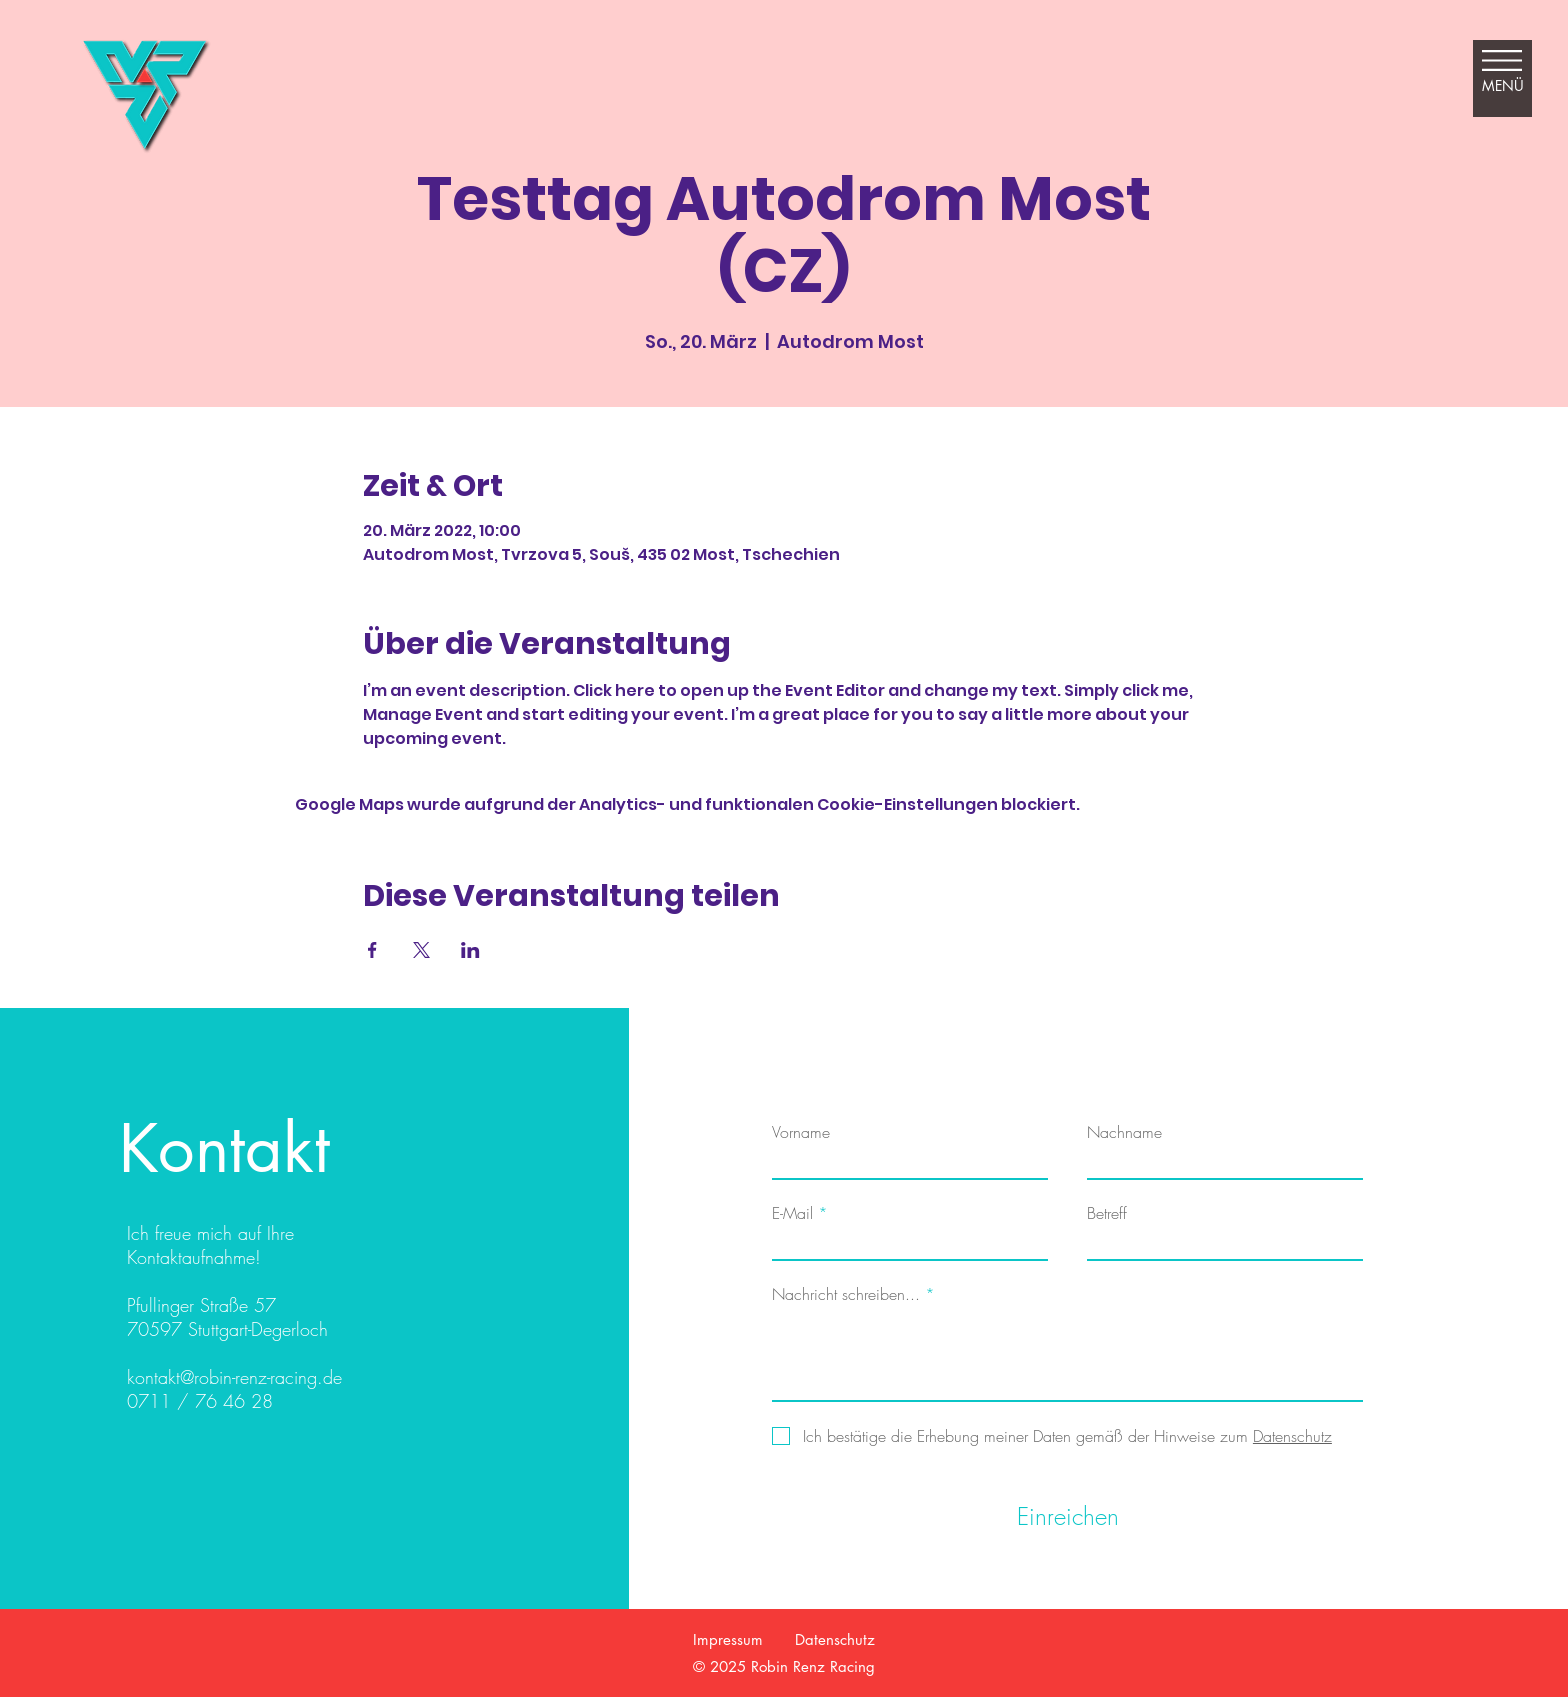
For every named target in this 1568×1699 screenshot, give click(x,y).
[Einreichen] (1068, 1516)
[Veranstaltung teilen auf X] (421, 950)
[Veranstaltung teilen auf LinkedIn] (470, 950)
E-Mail (792, 1213)
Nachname (1124, 1132)
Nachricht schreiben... (846, 1294)
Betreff (1107, 1213)
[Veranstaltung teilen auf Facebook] (372, 950)
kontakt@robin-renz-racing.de (234, 1377)
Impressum (728, 1639)
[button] (1502, 69)
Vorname (801, 1132)
